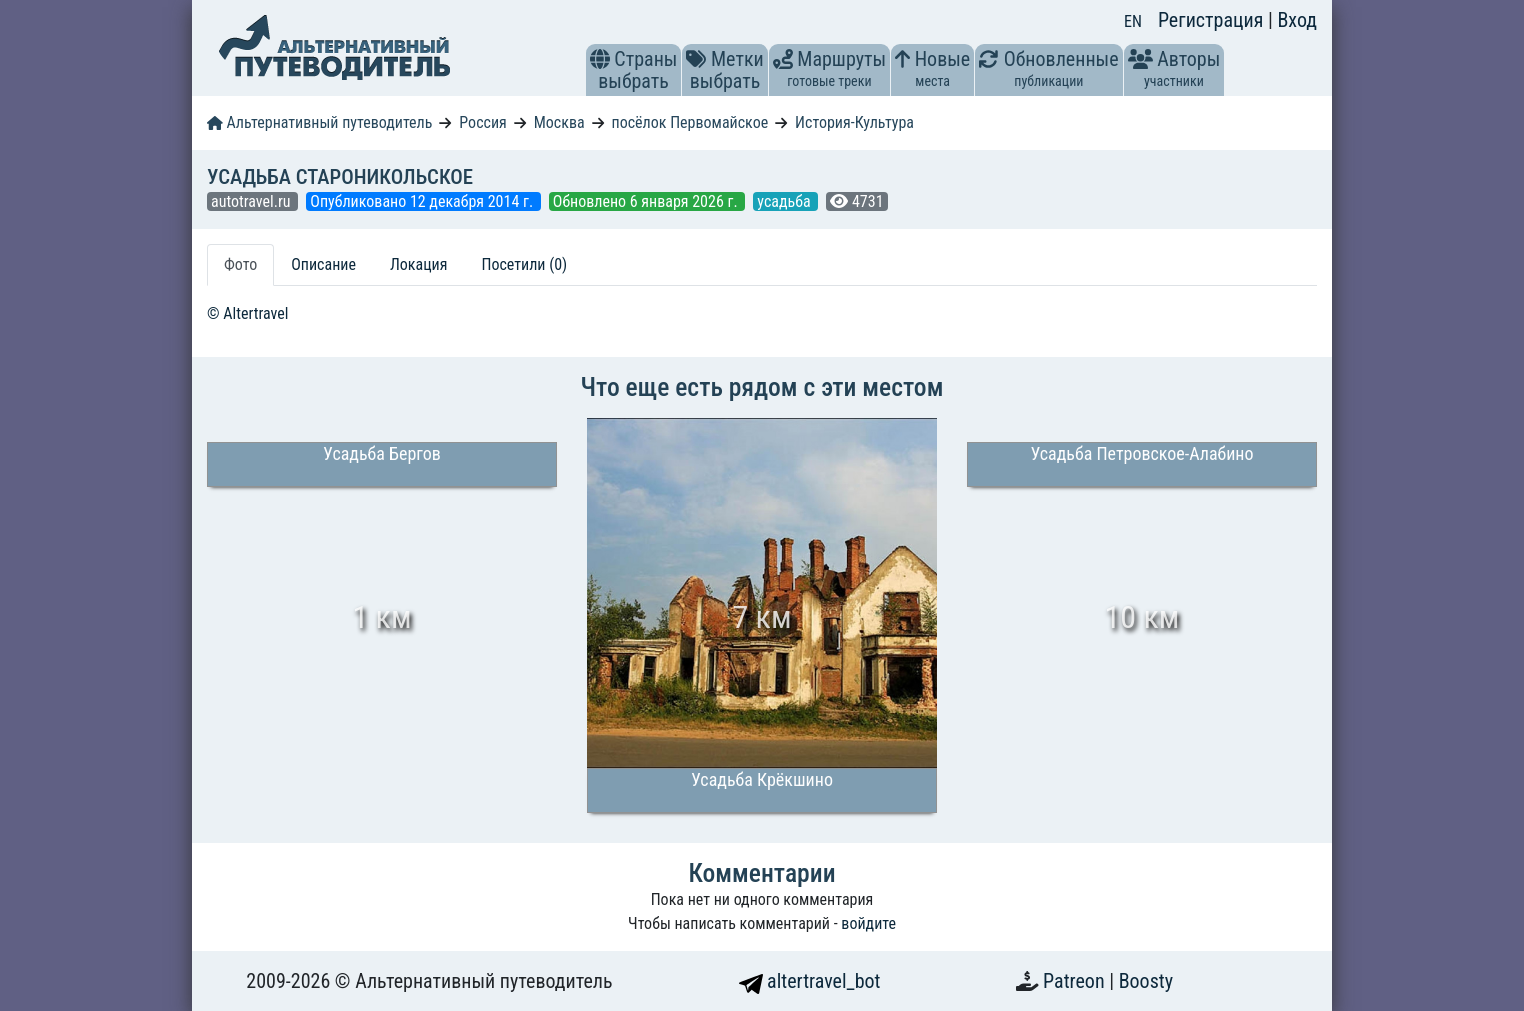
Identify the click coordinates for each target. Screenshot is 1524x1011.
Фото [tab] (240, 264)
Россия (482, 122)
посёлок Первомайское (690, 122)
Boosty (1146, 981)
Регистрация (1213, 20)
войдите (868, 923)
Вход (1297, 20)
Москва (559, 122)
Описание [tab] (323, 264)
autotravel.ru (252, 201)
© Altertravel (247, 313)
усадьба (785, 201)
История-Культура (854, 122)
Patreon (1076, 981)
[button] (600, 59)
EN (1133, 21)
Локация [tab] (419, 264)
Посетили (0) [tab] (524, 264)
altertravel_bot (810, 981)
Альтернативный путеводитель (319, 122)
